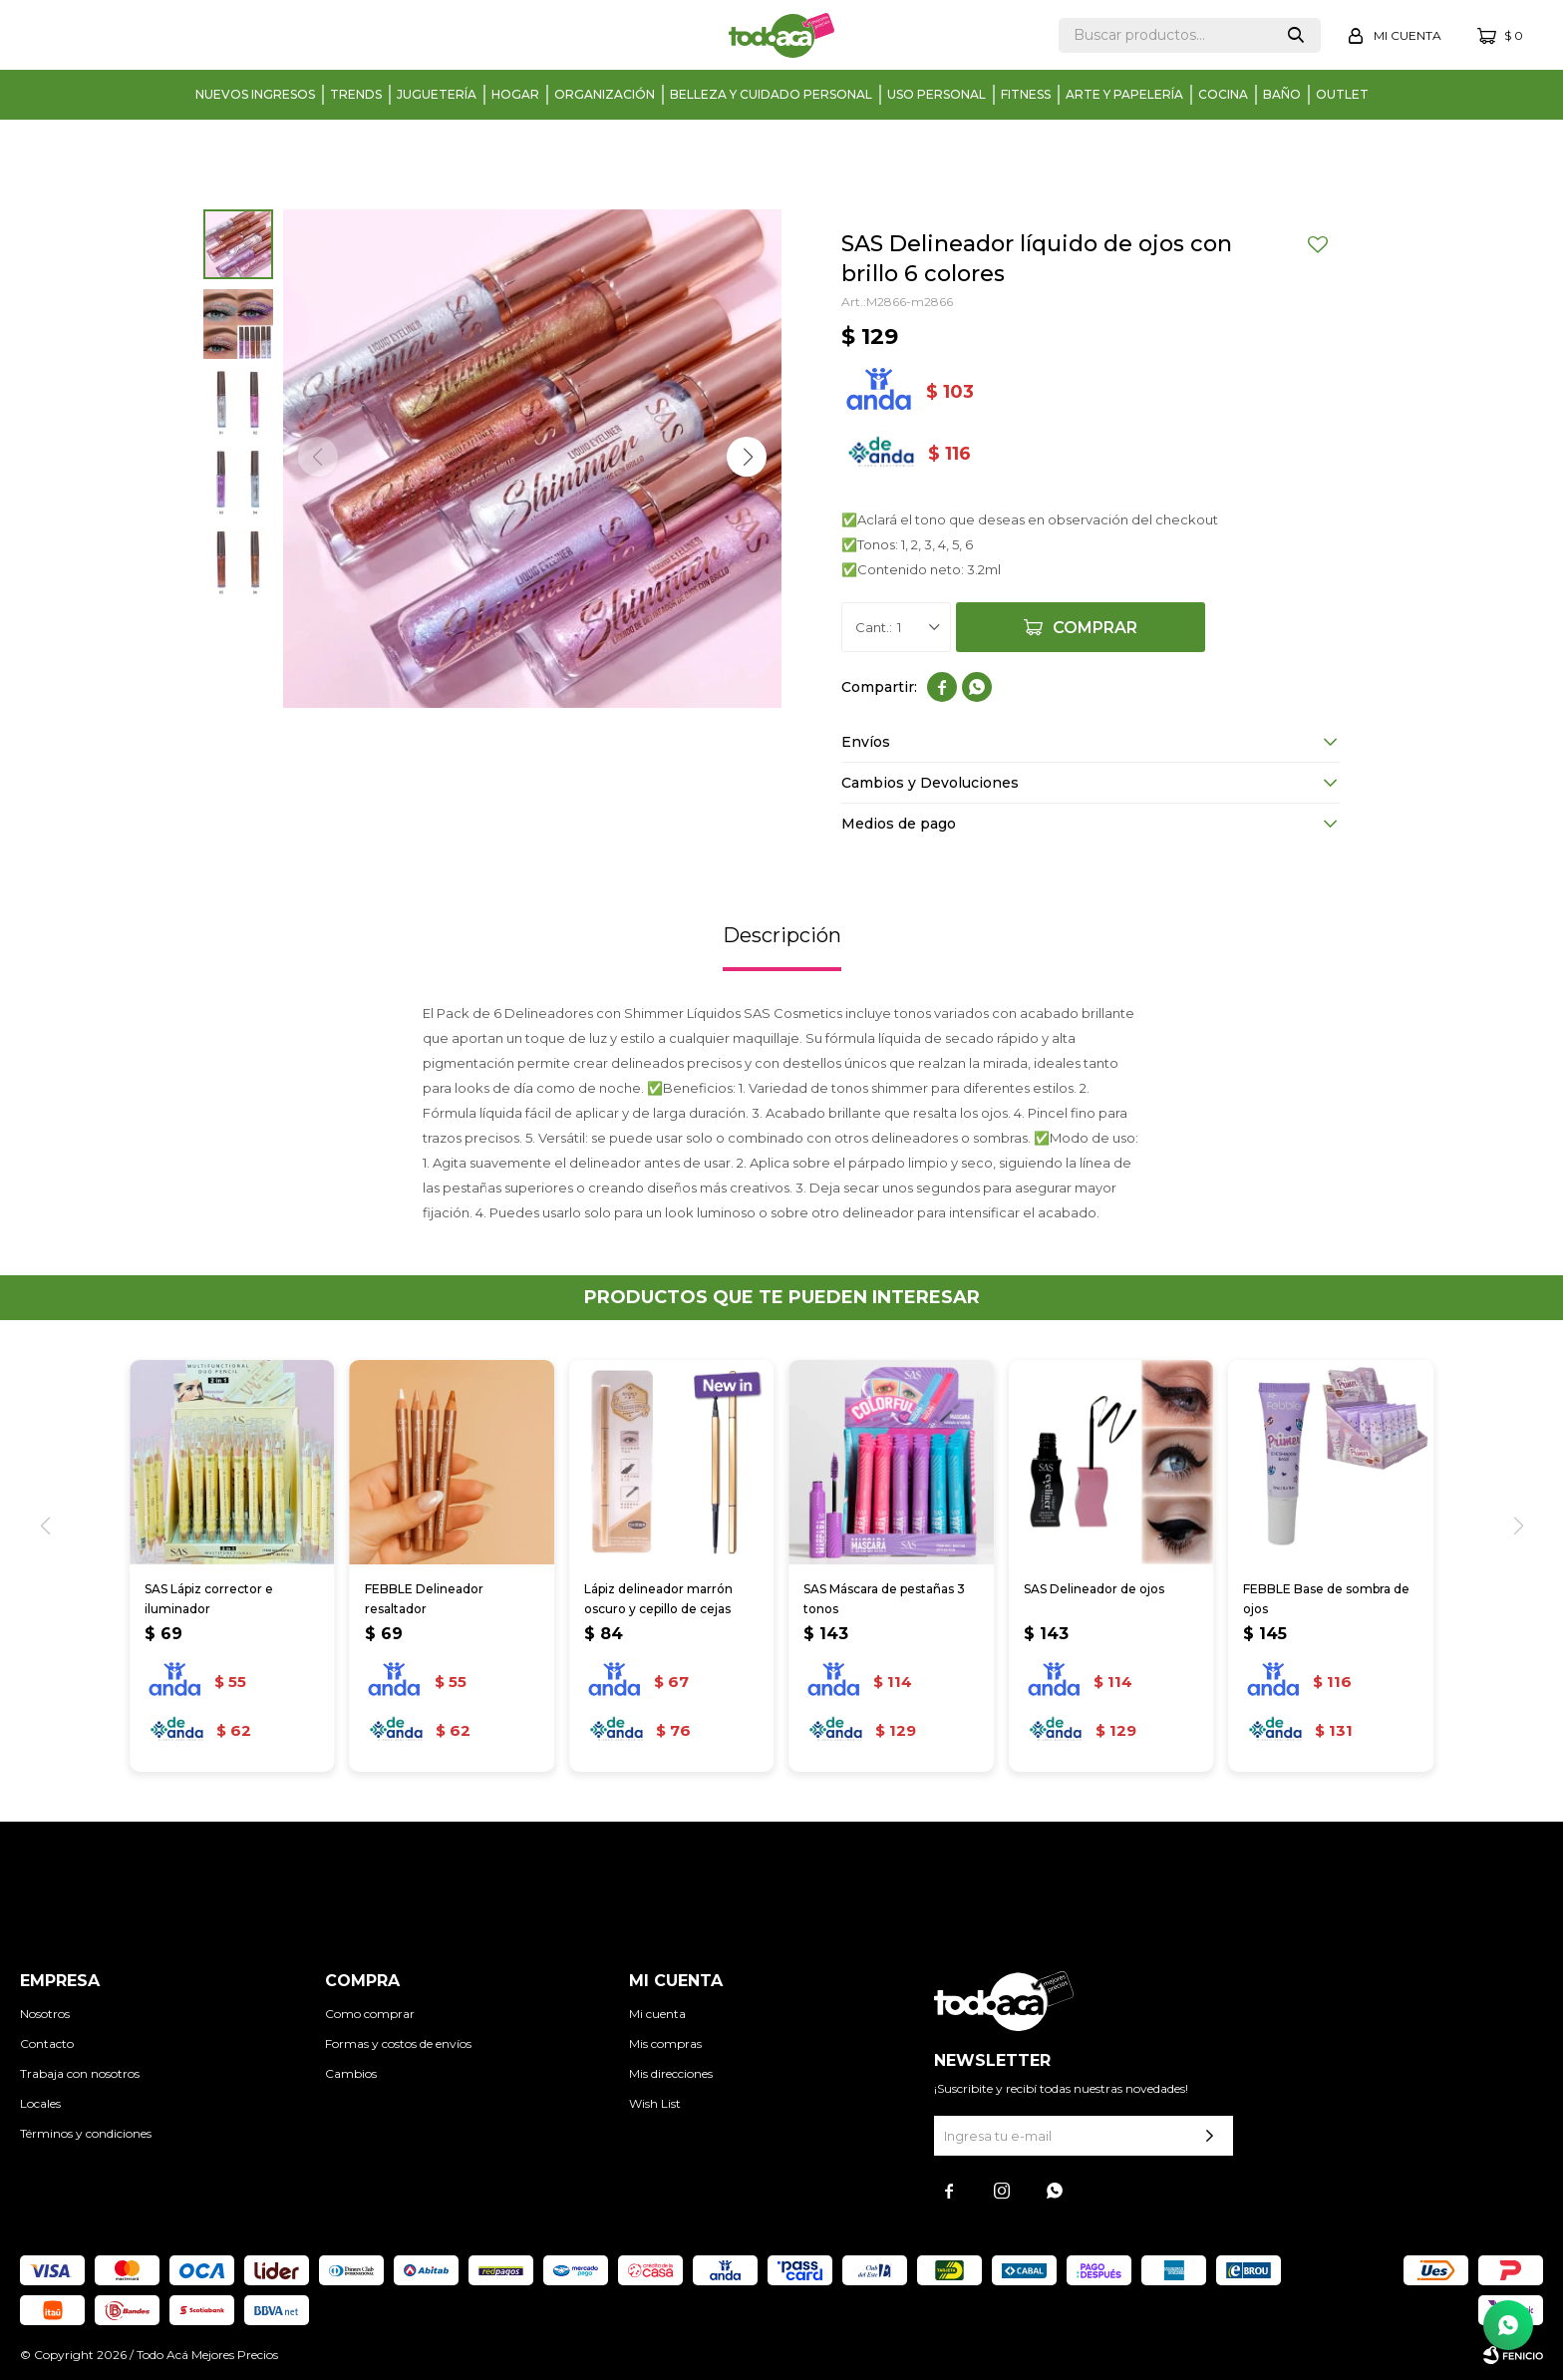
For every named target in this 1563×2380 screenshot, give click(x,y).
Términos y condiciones (86, 2133)
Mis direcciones (671, 2073)
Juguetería (436, 94)
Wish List (655, 2103)
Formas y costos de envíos (398, 2043)
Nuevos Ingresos (255, 94)
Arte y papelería (1124, 94)
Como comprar (370, 2013)
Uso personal (936, 94)
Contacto (47, 2043)
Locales (40, 2103)
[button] (747, 457)
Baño (1282, 94)
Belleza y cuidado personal (771, 94)
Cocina (1223, 94)
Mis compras (665, 2043)
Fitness (1026, 94)
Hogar (515, 94)
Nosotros (45, 2013)
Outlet (1342, 94)
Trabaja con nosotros (80, 2073)
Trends (356, 94)
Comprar (1095, 627)
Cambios (351, 2073)
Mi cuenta (657, 2013)
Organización (604, 94)
